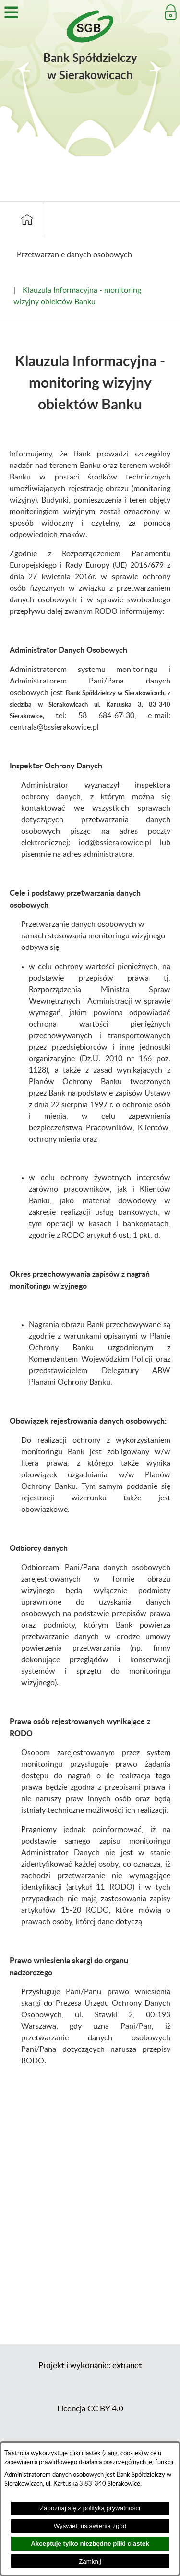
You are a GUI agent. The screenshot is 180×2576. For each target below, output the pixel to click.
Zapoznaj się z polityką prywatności (90, 2508)
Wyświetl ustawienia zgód (90, 2525)
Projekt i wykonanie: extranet (90, 2365)
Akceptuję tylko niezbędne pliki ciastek (90, 2543)
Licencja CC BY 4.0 (90, 2409)
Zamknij (90, 2561)
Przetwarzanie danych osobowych (74, 255)
